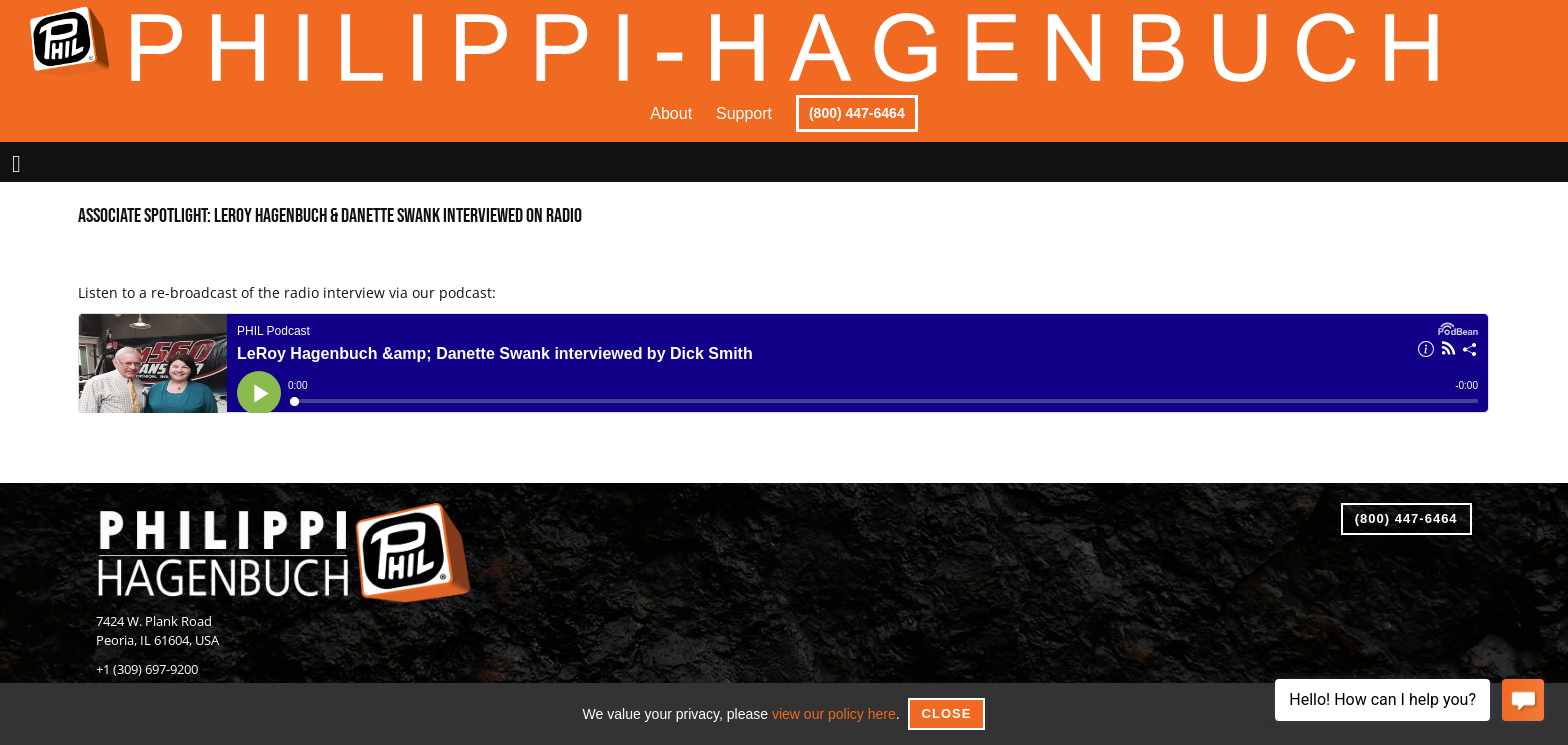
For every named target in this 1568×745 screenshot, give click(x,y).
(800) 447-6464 (857, 113)
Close (947, 713)
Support (744, 113)
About (671, 113)
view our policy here (834, 714)
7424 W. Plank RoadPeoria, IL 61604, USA (157, 631)
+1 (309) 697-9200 (147, 669)
